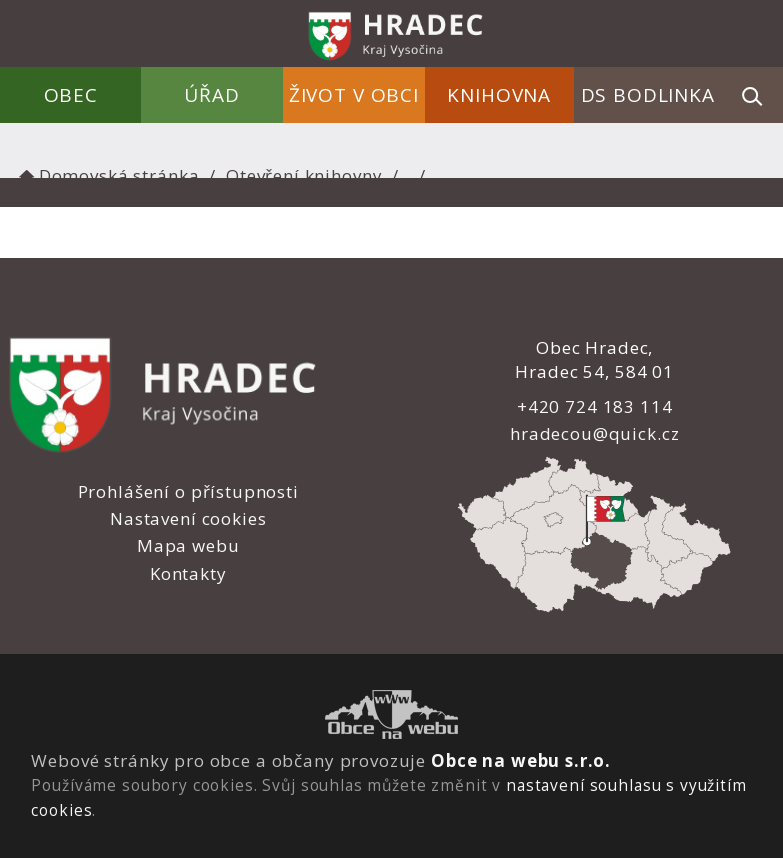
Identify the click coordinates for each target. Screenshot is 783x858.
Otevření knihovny (304, 175)
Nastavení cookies (188, 518)
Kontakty (188, 573)
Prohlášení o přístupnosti (188, 491)
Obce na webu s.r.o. (521, 760)
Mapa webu (188, 545)
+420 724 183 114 (595, 406)
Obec (71, 95)
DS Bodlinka (648, 95)
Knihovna (499, 95)
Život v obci (354, 95)
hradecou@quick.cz (594, 433)
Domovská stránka (107, 175)
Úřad (212, 95)
